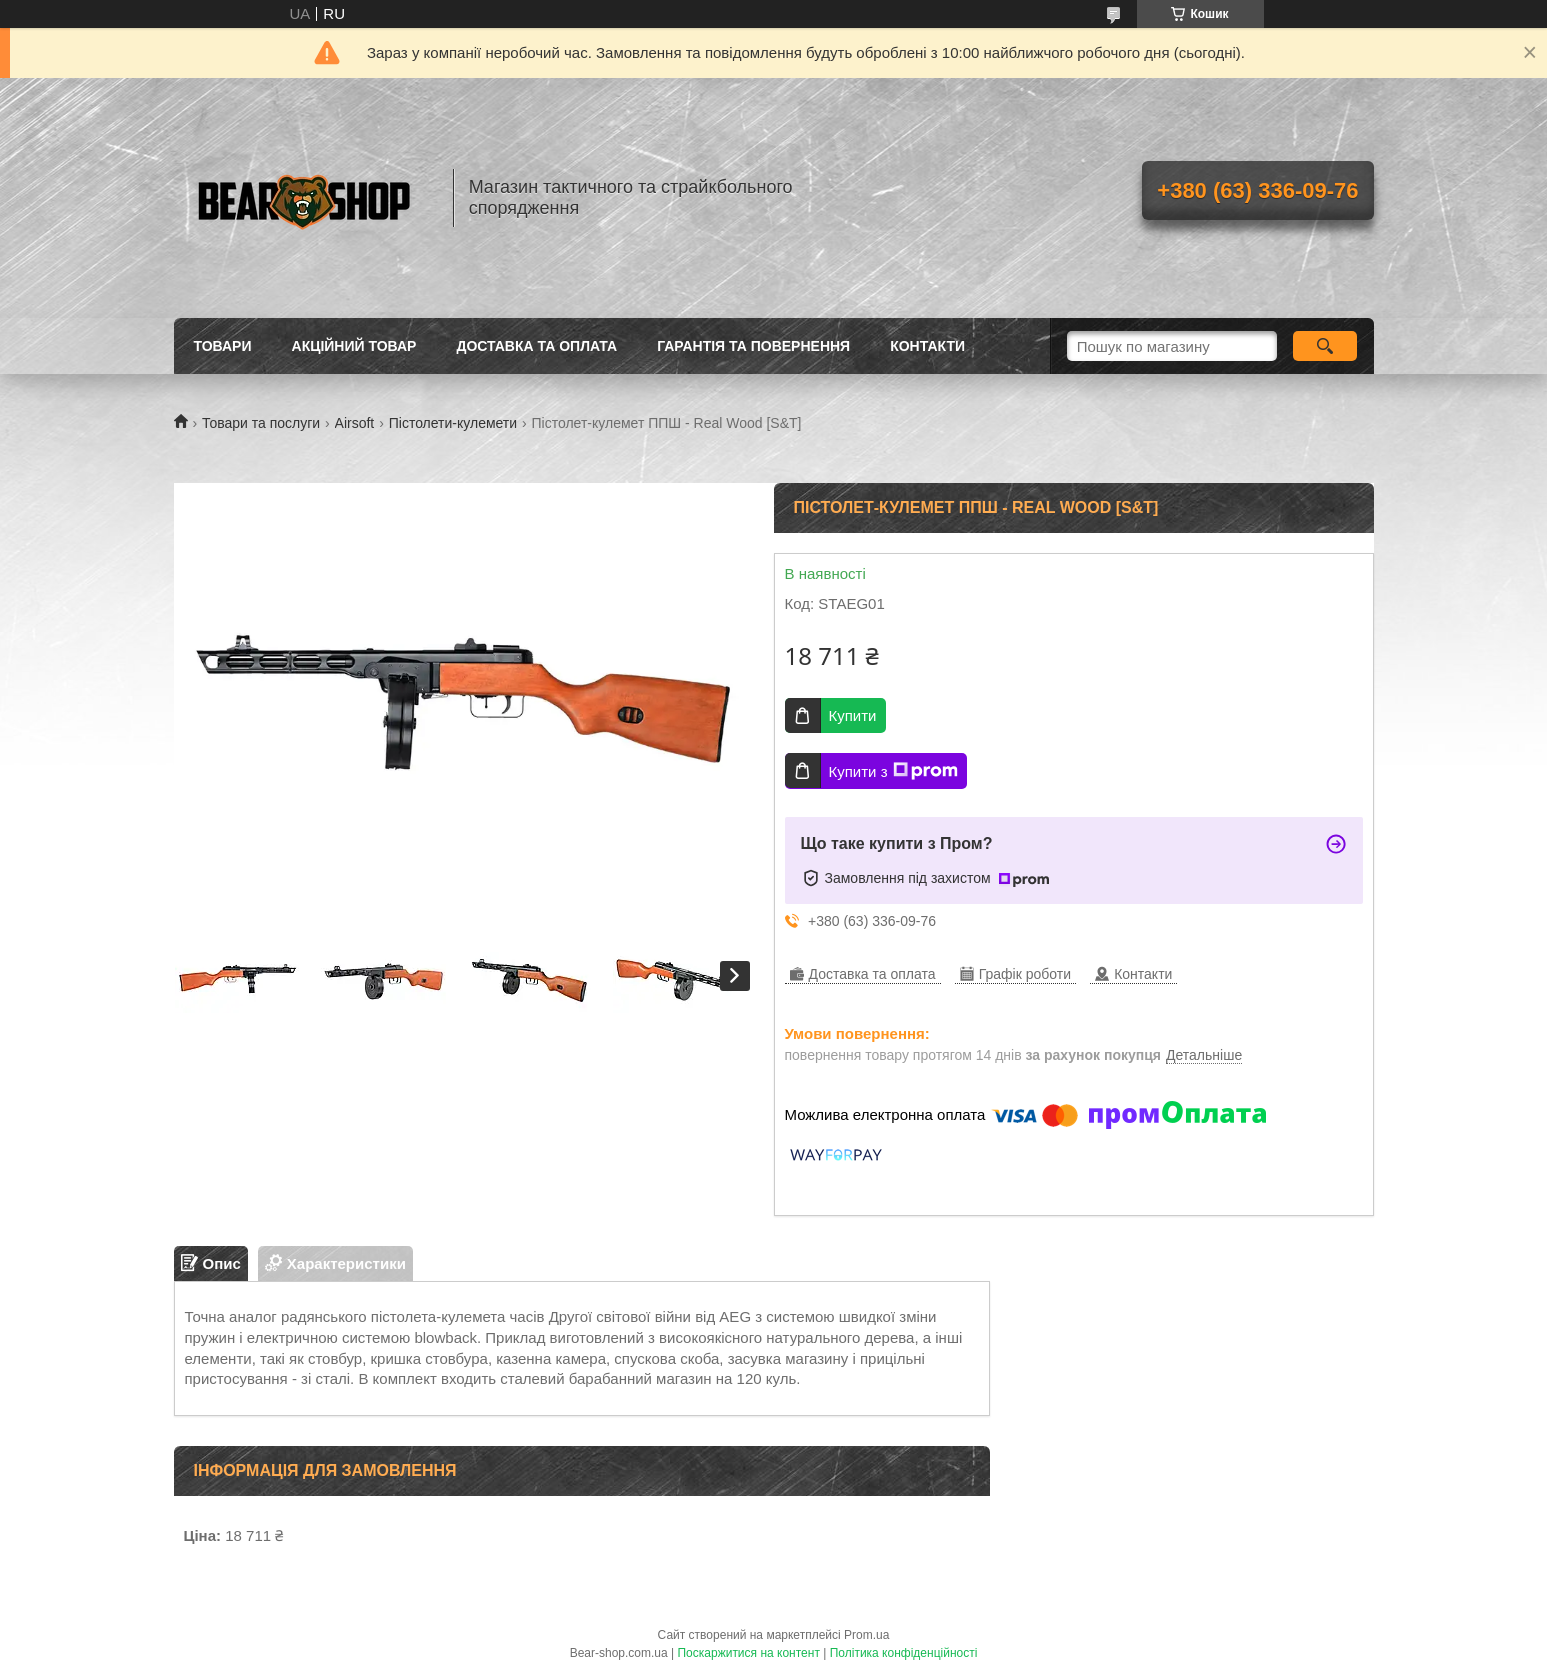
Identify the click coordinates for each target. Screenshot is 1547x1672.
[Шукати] (1325, 346)
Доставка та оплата (536, 346)
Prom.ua (866, 1635)
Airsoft (355, 423)
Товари (223, 346)
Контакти (927, 346)
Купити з (893, 771)
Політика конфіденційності (904, 1653)
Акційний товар (354, 346)
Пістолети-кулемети (453, 423)
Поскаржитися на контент (748, 1653)
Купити (853, 715)
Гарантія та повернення (753, 346)
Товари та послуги (261, 423)
